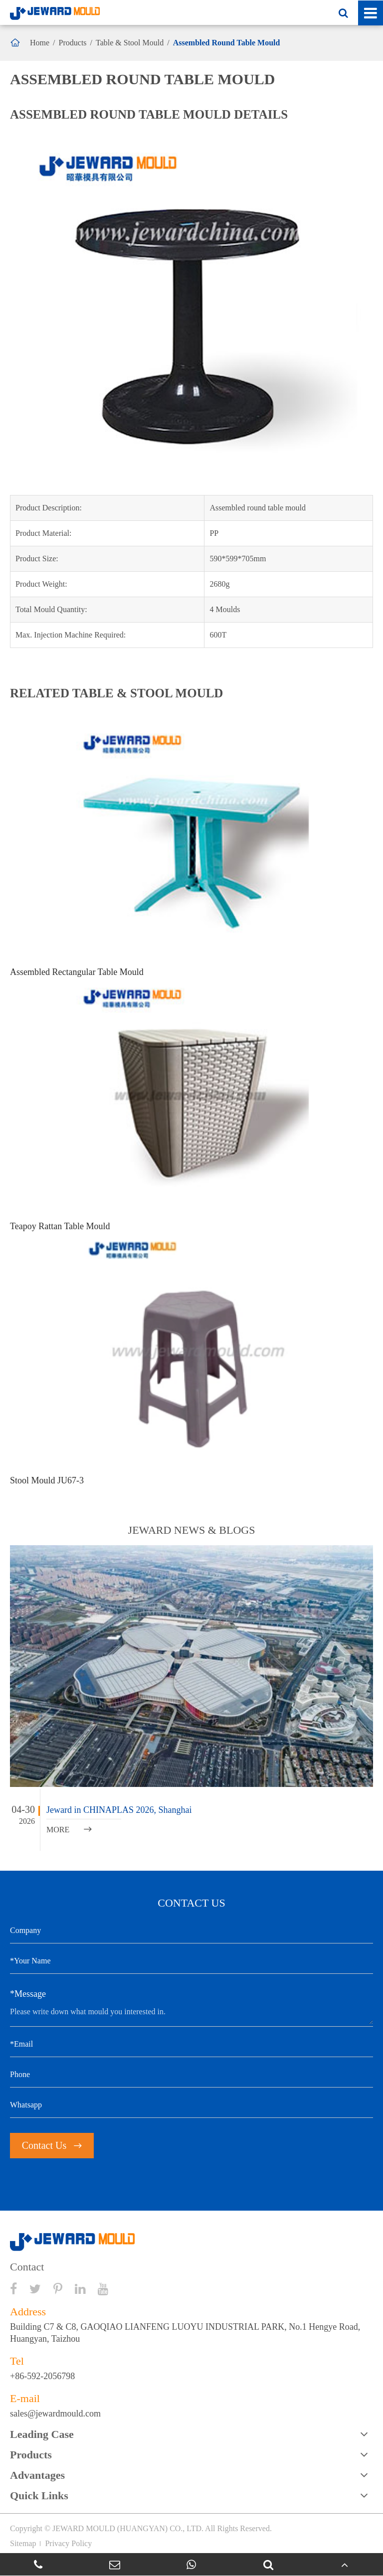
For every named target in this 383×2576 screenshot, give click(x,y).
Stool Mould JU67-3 (47, 1480)
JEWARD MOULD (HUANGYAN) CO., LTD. (127, 2528)
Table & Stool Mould (130, 42)
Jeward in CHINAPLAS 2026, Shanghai (119, 1810)
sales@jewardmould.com (55, 2413)
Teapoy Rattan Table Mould (60, 1226)
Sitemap (23, 2543)
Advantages (37, 2475)
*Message (28, 1994)
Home (39, 42)
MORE (69, 1829)
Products (73, 42)
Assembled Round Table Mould (226, 42)
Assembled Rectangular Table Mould (77, 972)
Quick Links (39, 2495)
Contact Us (52, 2145)
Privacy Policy (68, 2543)
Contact (27, 2267)
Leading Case (42, 2434)
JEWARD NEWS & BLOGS (191, 1530)
